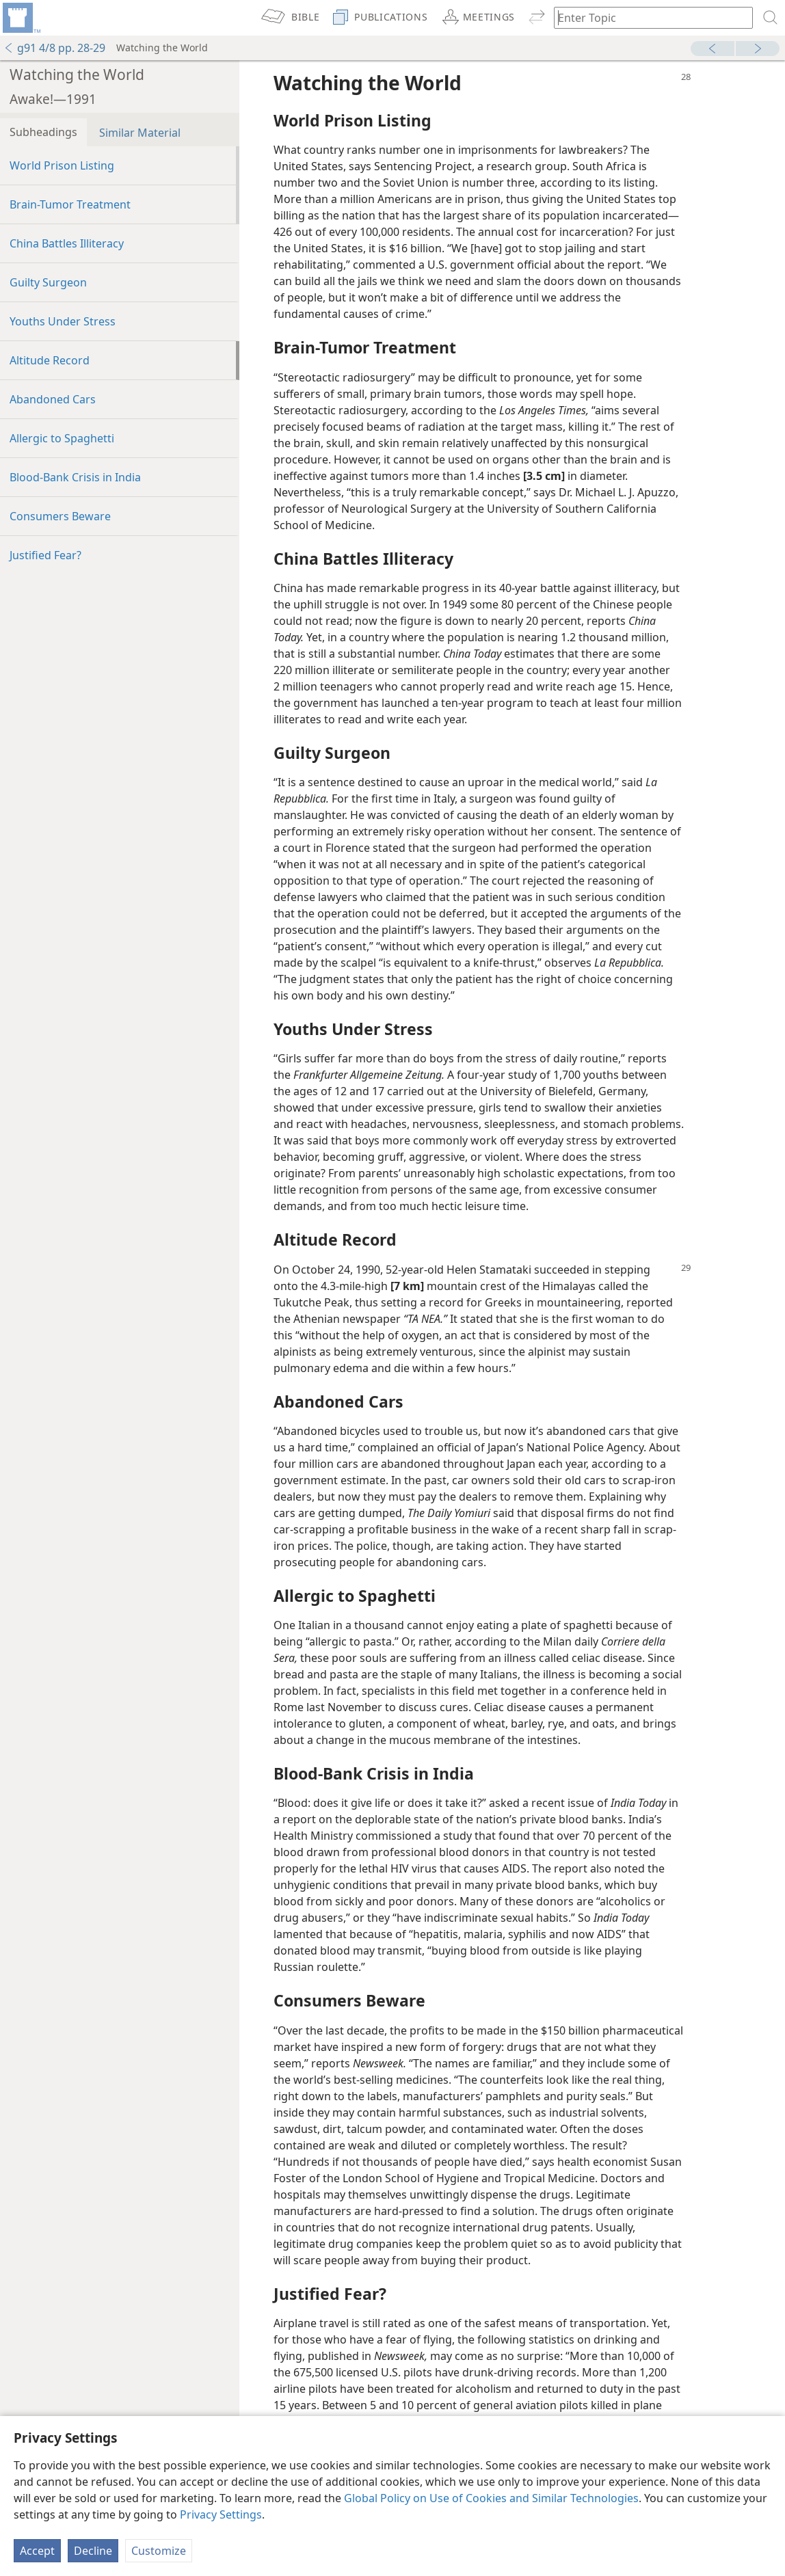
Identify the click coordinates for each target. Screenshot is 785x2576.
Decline (93, 2550)
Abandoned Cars (53, 399)
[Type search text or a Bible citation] (647, 17)
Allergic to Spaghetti (62, 438)
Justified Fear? (45, 555)
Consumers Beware (60, 516)
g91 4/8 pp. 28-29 (54, 47)
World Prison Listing (62, 165)
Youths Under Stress (63, 321)
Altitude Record (50, 360)
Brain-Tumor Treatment (70, 204)
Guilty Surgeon (48, 282)
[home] (20, 18)
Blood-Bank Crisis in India (75, 477)
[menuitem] (20, 18)
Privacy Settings (221, 2514)
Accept (37, 2550)
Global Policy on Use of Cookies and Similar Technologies (491, 2498)
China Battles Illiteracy (67, 243)
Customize (158, 2550)
